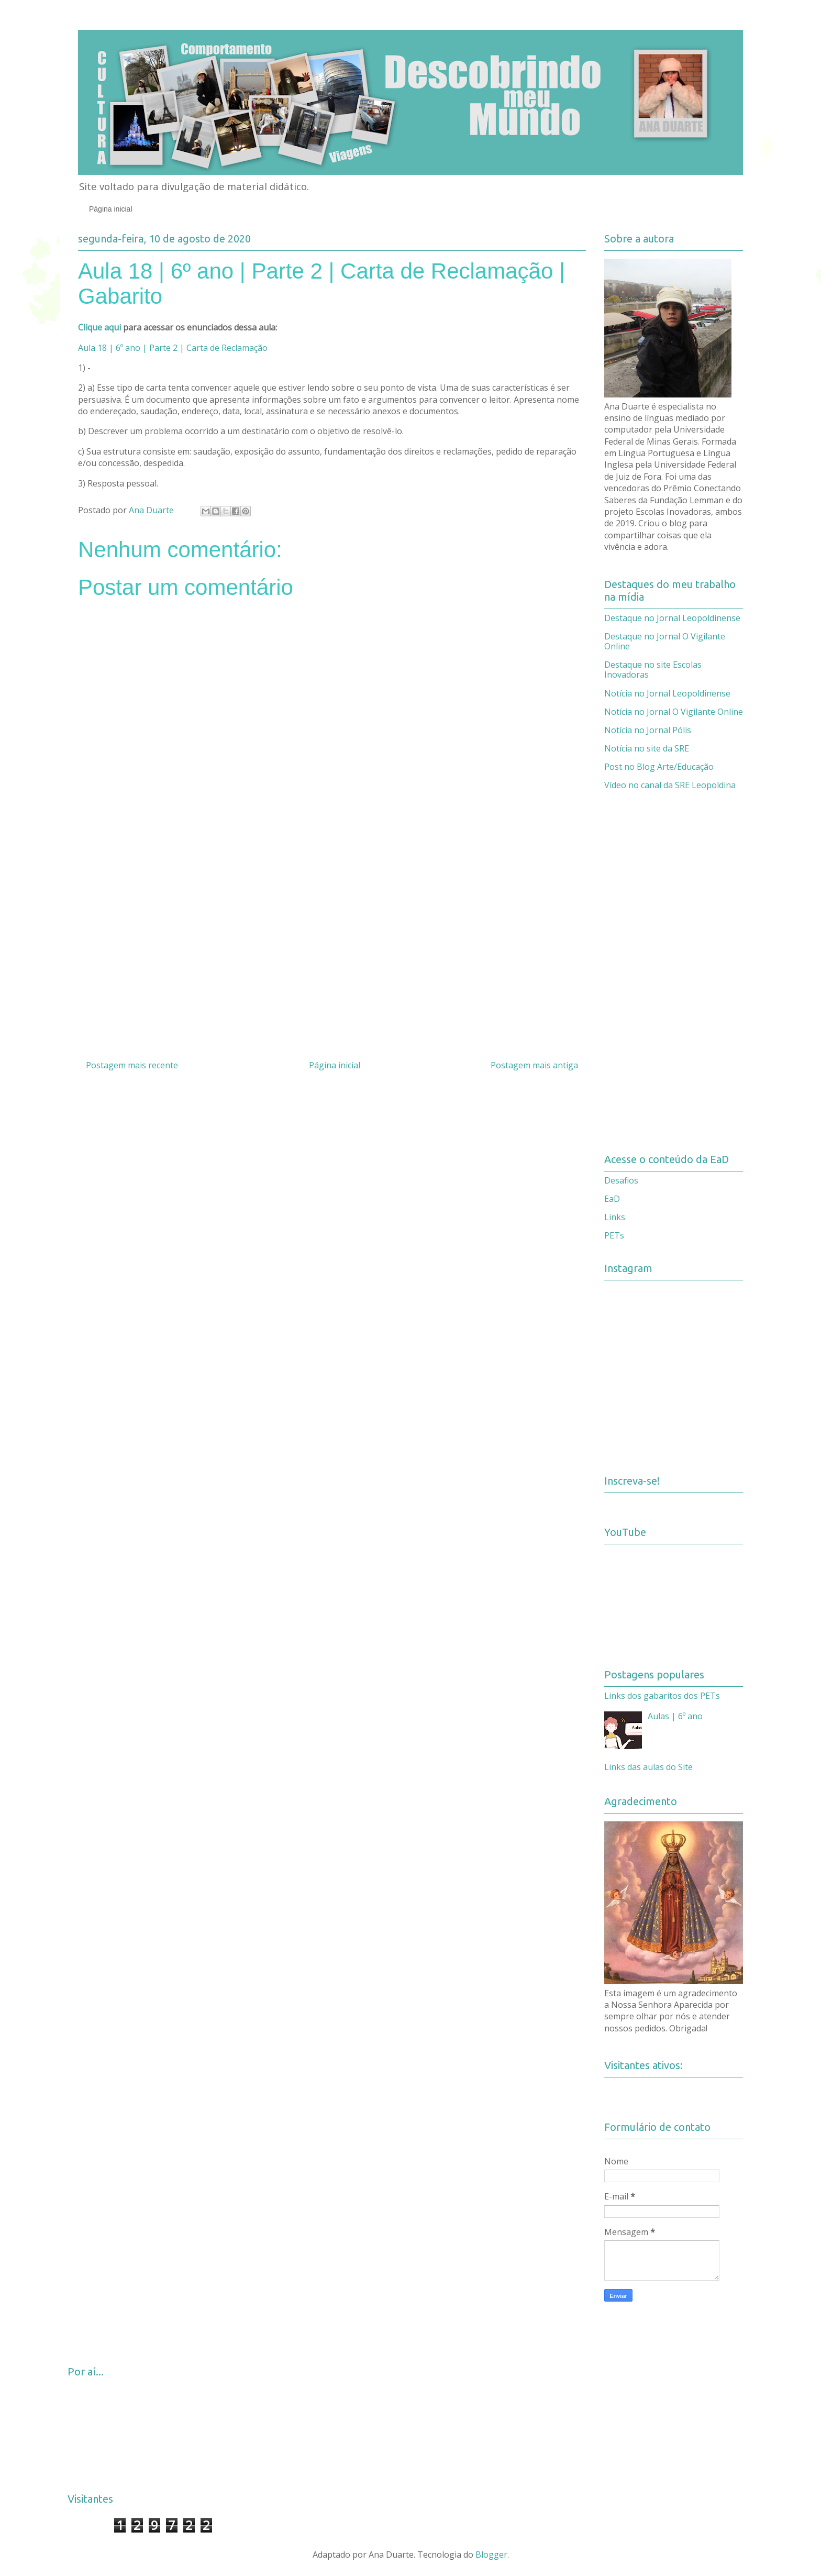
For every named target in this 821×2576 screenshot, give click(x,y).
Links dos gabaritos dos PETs (662, 1695)
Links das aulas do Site (648, 1767)
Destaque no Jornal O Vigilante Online (664, 641)
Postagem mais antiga (534, 1065)
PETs (614, 1235)
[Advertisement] (332, 945)
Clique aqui (99, 327)
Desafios (621, 1180)
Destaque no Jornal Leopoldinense (672, 618)
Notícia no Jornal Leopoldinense (667, 693)
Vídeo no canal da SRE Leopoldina (670, 785)
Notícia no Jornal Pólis (647, 730)
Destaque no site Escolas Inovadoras (653, 669)
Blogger (491, 2554)
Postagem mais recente (132, 1065)
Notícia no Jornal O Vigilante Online (673, 711)
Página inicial (110, 209)
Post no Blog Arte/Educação (659, 766)
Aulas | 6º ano (675, 1716)
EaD (612, 1198)
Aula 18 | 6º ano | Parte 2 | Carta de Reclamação (173, 347)
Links (614, 1217)
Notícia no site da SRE (646, 748)
